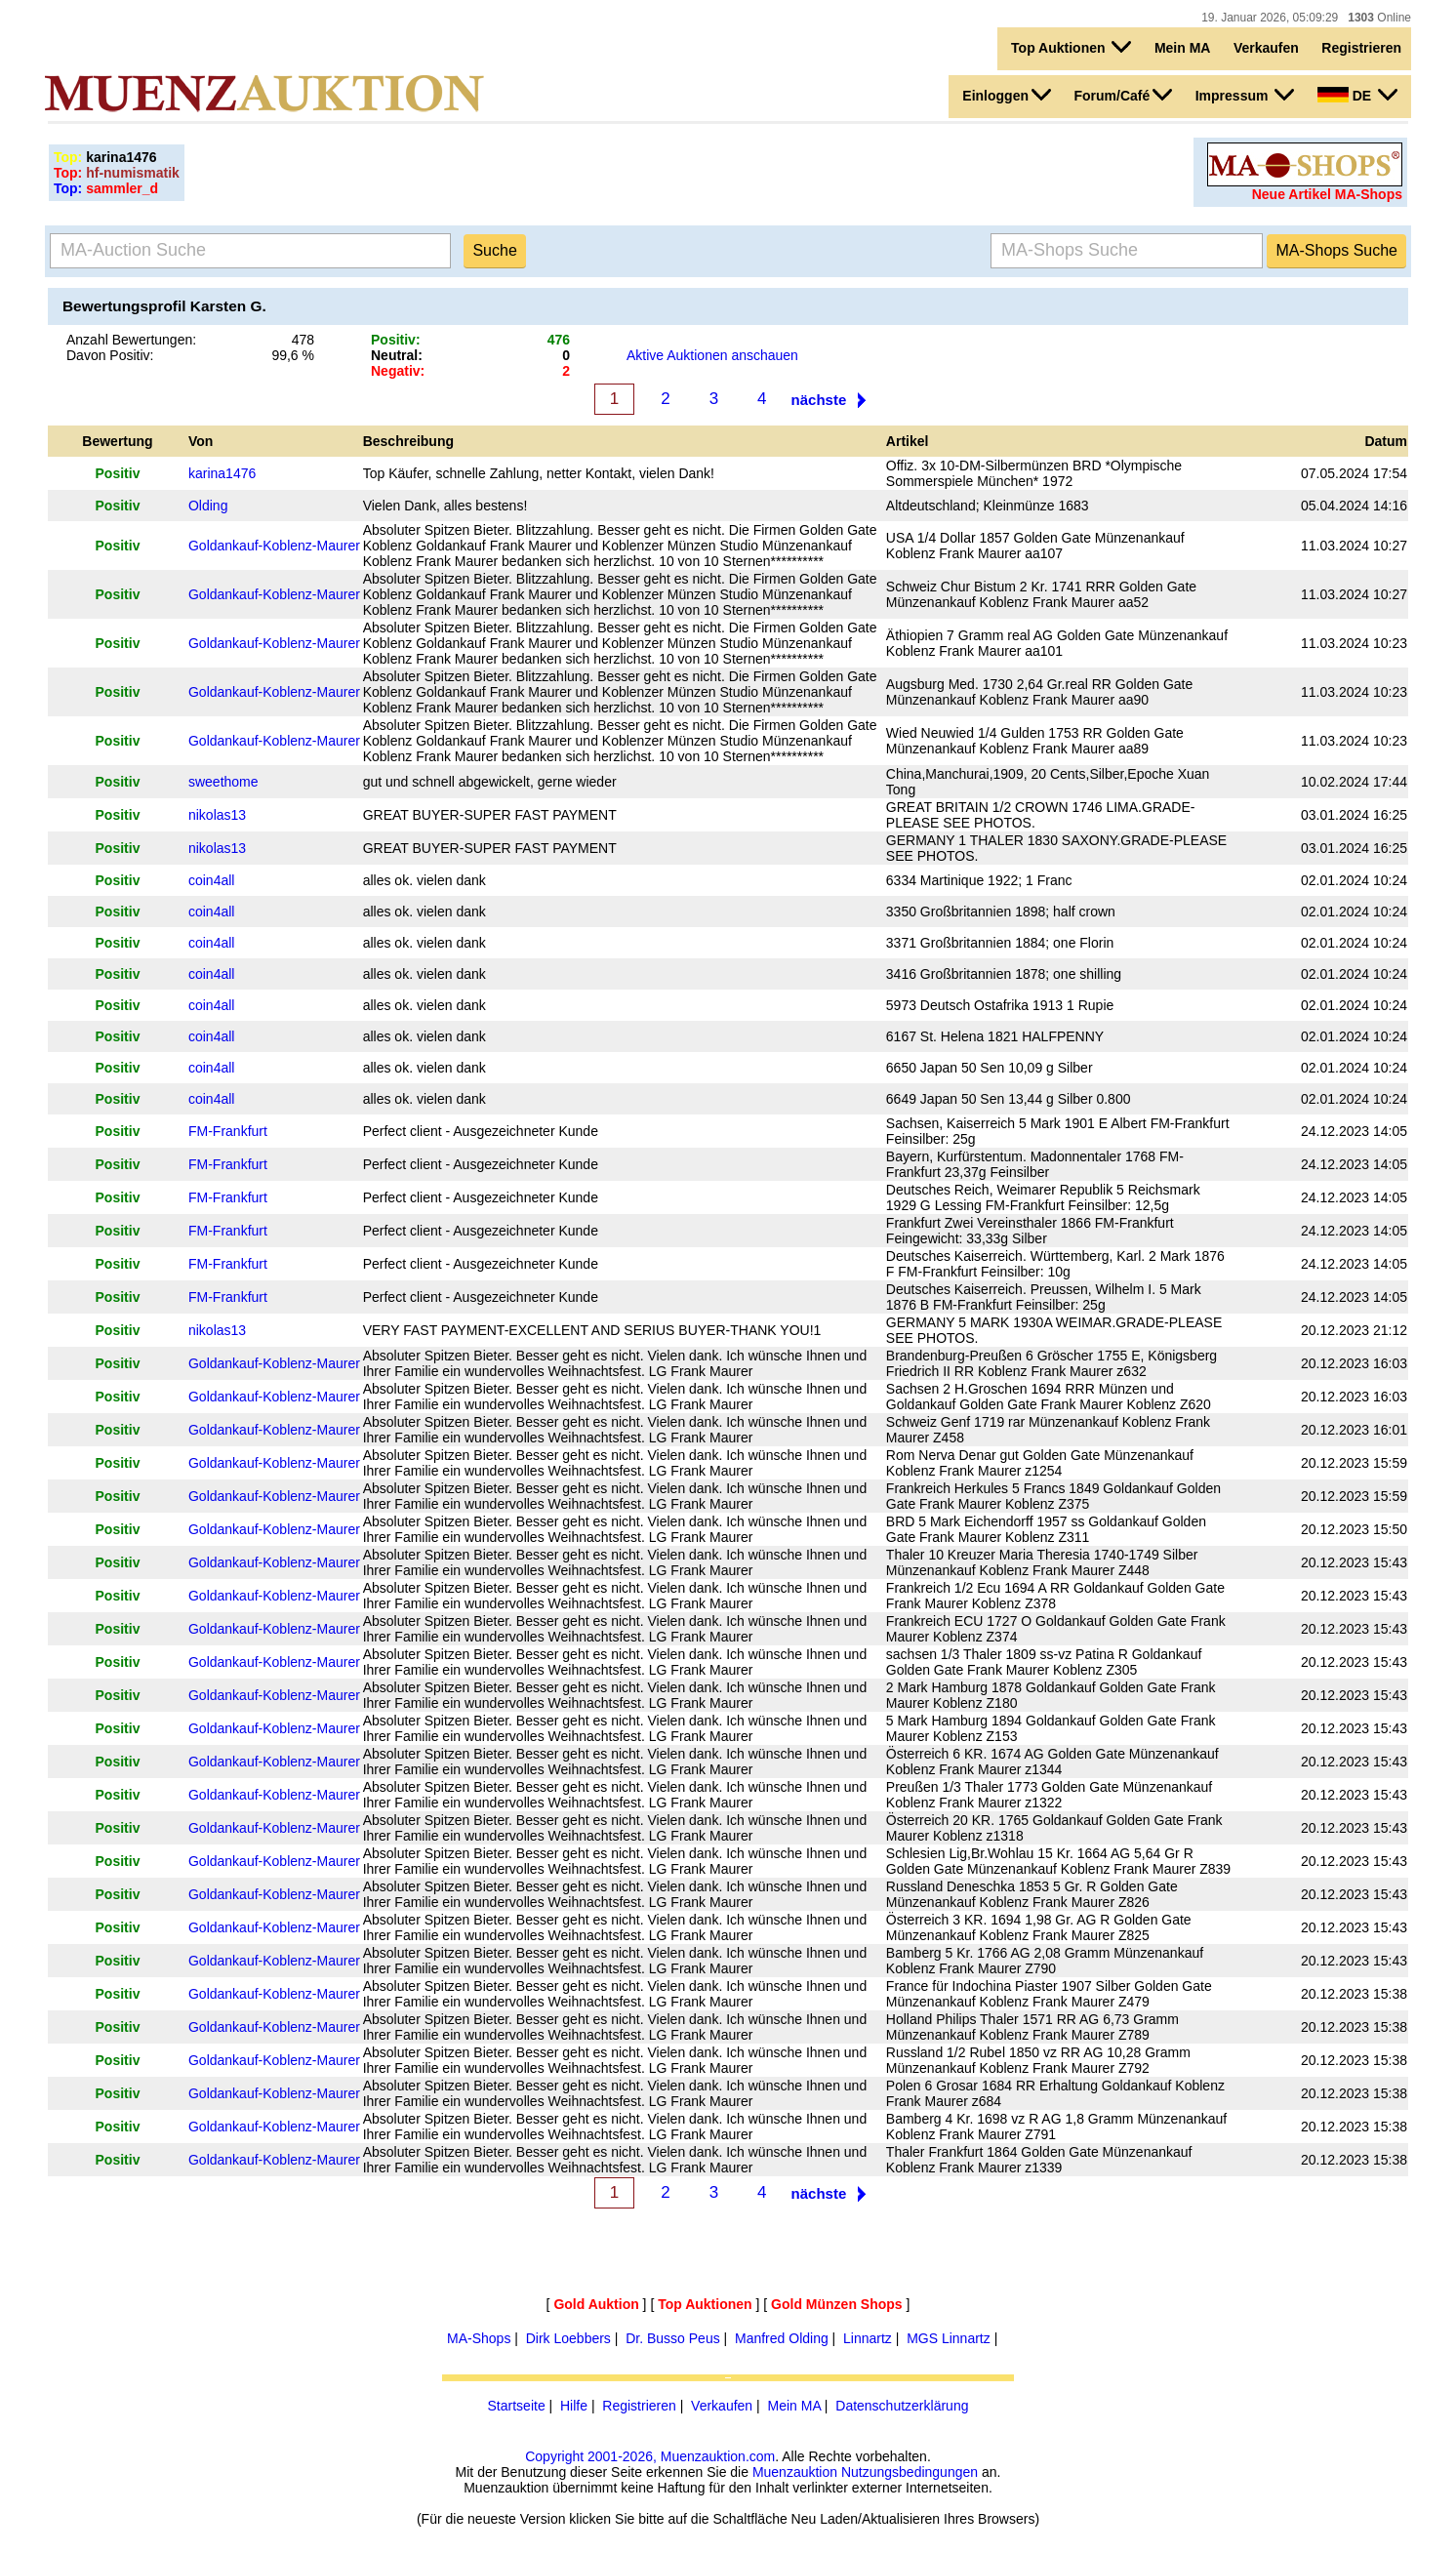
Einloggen (1006, 94)
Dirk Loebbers (568, 2338)
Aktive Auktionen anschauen (712, 355)
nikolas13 (217, 815)
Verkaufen (1266, 48)
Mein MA (1182, 48)
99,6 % (292, 355)
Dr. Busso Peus (673, 2338)
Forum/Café (1122, 94)
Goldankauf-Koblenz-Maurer (274, 545)
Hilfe (573, 2405)
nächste (819, 399)
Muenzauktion (794, 2472)
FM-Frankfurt (227, 1131)
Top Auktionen (1071, 47)
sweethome (223, 782)
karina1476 (222, 473)
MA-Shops (478, 2338)
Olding (207, 505)
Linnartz (867, 2338)
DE (1357, 94)
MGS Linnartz (949, 2338)
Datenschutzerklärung (901, 2405)
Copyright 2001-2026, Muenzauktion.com (650, 2456)
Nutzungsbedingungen (909, 2472)
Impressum (1245, 94)
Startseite (517, 2405)
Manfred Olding (782, 2338)
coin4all (211, 880)
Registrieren (1361, 48)
